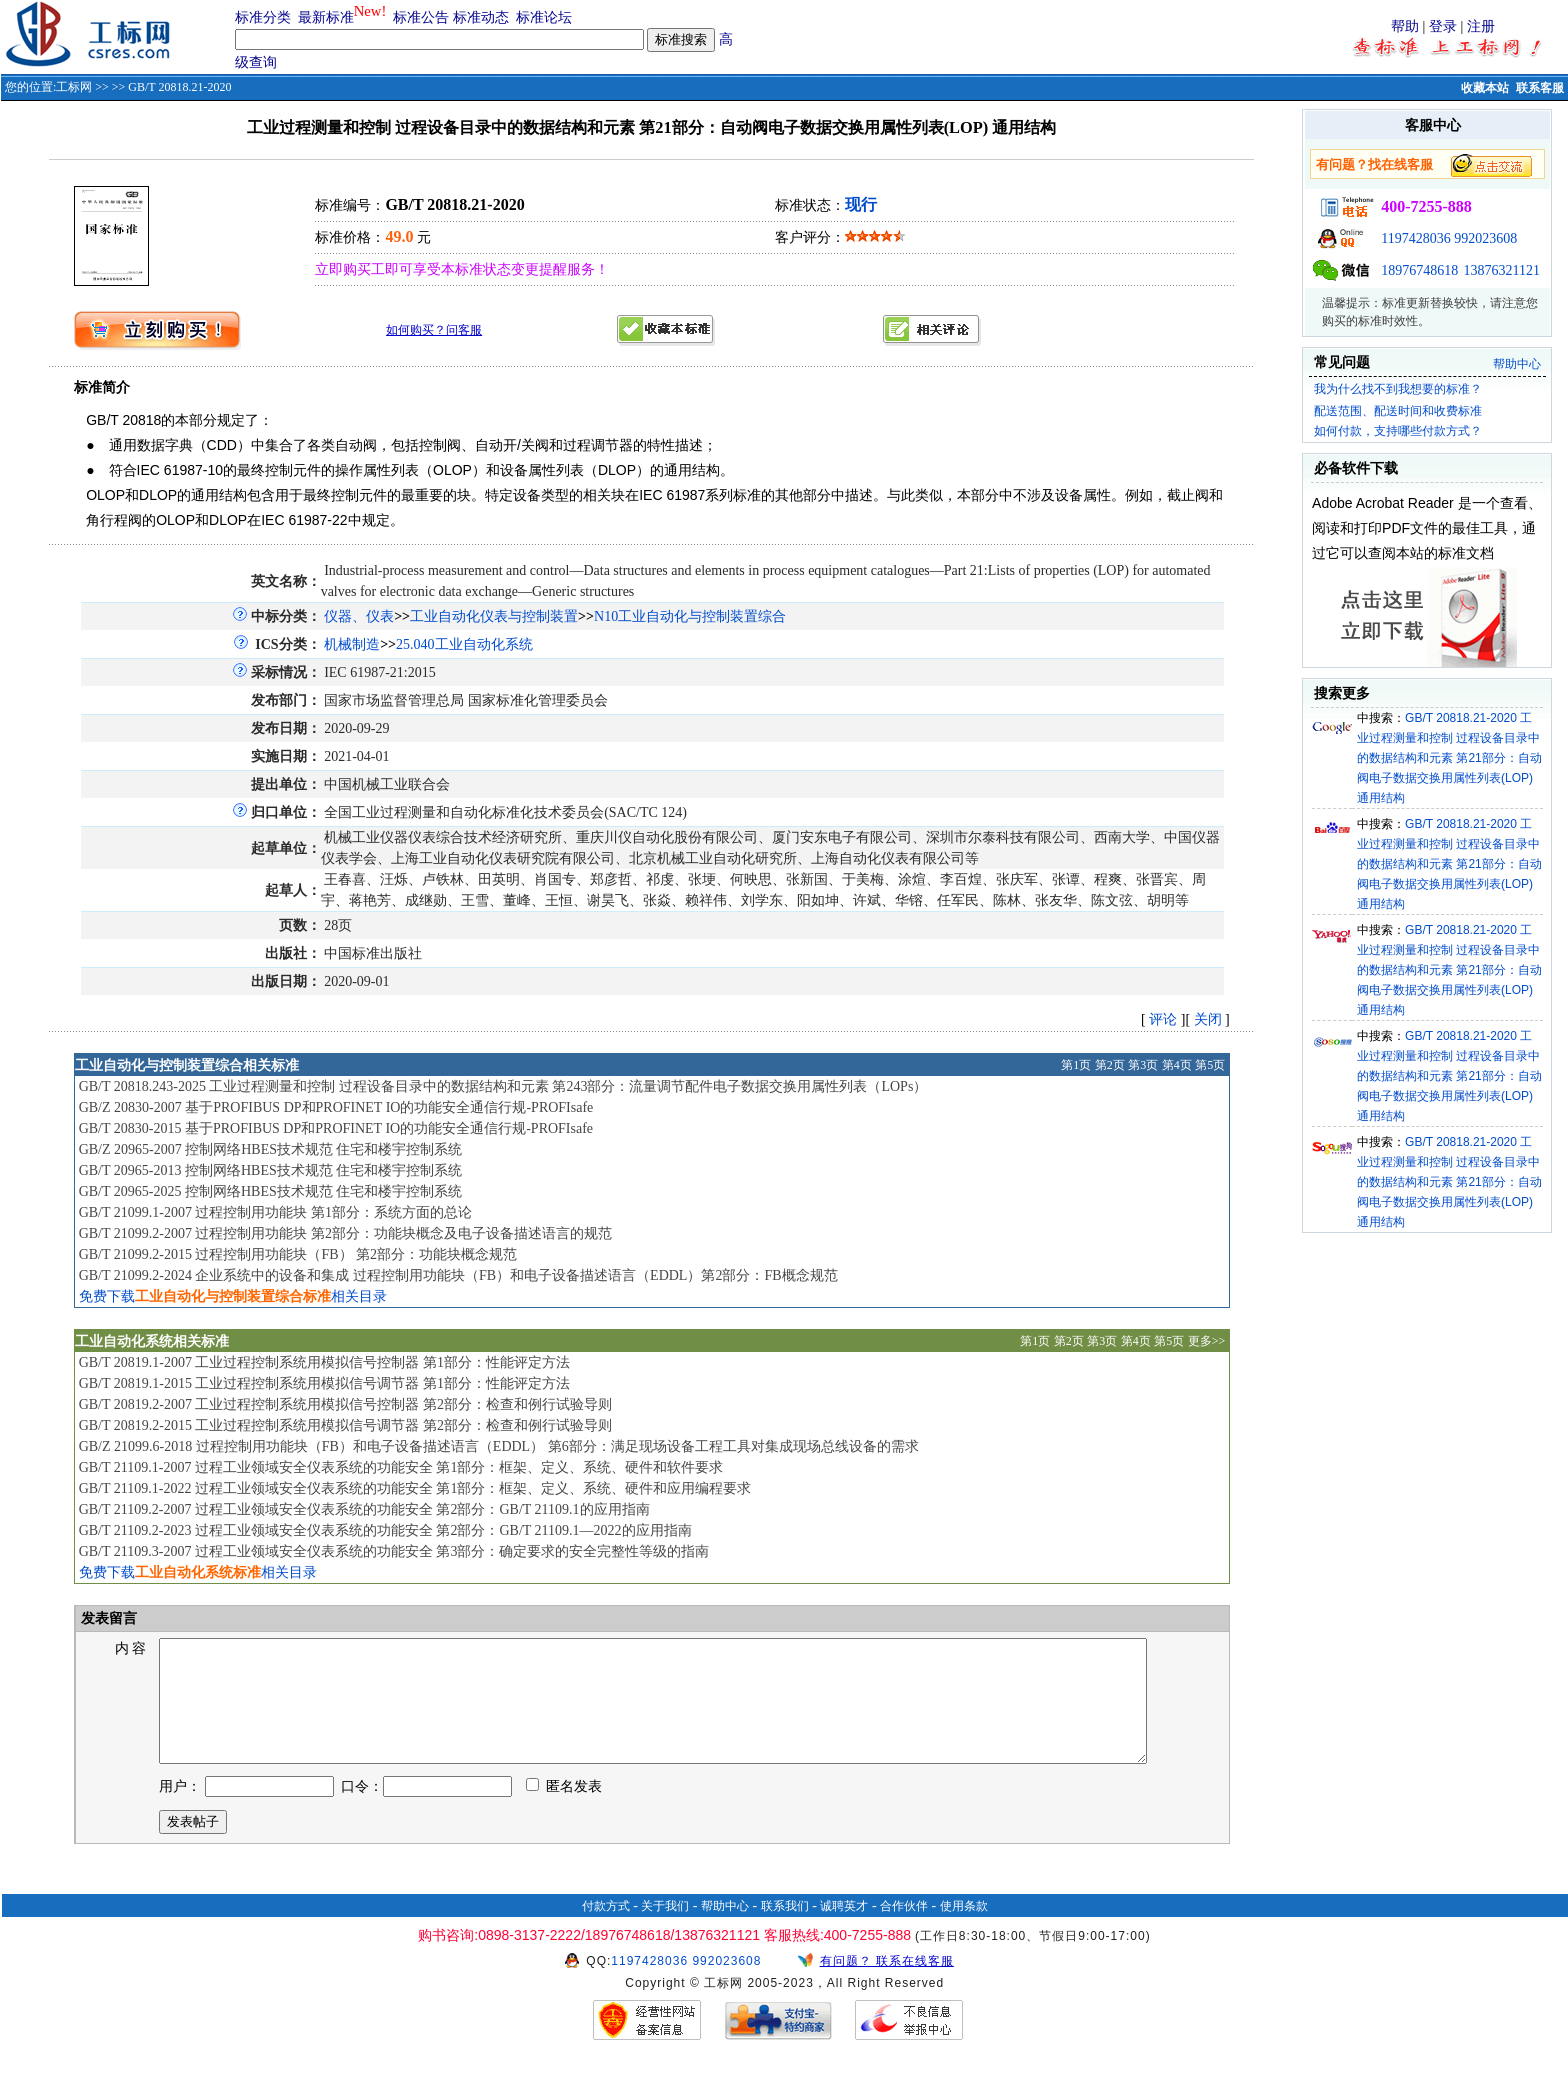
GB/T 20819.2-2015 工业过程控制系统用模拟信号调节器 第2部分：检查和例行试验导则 (345, 1425)
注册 (1481, 26)
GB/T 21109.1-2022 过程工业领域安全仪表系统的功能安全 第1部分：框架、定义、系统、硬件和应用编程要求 (415, 1488)
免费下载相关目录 (233, 1296)
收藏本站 (1485, 88)
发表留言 (108, 1618)
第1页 (1076, 1065)
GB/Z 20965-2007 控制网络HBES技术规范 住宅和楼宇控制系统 (271, 1149)
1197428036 (1415, 238)
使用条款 (964, 1930)
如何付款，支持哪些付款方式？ (1398, 431)
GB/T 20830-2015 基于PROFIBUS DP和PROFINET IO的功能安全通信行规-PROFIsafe (336, 1128)
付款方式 (606, 1930)
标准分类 (263, 17)
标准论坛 (544, 17)
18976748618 (1419, 270)
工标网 (74, 87)
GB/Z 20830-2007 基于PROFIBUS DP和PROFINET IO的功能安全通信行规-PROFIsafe (336, 1107)
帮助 (1405, 26)
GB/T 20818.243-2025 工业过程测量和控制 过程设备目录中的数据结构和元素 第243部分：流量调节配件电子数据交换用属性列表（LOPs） (503, 1086)
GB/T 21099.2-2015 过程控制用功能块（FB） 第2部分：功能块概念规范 (298, 1254)
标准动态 (481, 17)
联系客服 (1540, 88)
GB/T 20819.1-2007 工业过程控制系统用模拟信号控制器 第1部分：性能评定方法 (324, 1362)
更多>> (1207, 1341)
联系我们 (785, 1930)
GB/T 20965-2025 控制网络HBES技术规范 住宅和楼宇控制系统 (271, 1191)
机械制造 (352, 644)
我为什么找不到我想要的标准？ (1398, 389)
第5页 (1210, 1065)
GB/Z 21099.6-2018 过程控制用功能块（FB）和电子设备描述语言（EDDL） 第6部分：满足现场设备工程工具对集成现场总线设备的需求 (499, 1446)
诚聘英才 (844, 1930)
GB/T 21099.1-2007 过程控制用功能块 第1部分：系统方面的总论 (275, 1212)
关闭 (1208, 1019)
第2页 (1110, 1065)
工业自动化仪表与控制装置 (494, 616)
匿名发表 (564, 1810)
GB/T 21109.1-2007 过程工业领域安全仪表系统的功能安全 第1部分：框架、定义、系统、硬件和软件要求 (401, 1467)
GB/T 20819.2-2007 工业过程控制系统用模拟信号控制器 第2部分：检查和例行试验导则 (345, 1404)
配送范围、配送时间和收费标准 (1398, 411)
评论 (1163, 1019)
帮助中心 (1517, 364)
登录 (1443, 26)
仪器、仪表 (359, 616)
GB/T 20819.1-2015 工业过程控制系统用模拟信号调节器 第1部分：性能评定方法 (324, 1383)
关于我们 (665, 1930)
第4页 (1177, 1065)
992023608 (1485, 238)
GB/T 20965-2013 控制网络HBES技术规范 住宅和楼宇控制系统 (271, 1170)
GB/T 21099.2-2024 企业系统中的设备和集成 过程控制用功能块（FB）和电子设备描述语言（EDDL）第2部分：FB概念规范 (458, 1275)
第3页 (1143, 1065)
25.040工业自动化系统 (464, 644)
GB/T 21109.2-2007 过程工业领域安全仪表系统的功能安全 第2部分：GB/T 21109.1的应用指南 (364, 1509)
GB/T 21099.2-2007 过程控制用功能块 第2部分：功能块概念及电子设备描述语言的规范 (345, 1233)
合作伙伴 (904, 1930)
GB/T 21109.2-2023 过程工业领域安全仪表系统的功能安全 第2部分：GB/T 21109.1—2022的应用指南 (385, 1530)
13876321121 (1502, 270)
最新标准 (326, 17)
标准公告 (421, 17)
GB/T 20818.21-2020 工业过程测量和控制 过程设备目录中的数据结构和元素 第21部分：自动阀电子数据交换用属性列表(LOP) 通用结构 (1449, 758)
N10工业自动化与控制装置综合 (690, 616)
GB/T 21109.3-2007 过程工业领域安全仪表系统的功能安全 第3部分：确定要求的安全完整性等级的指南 (394, 1551)
